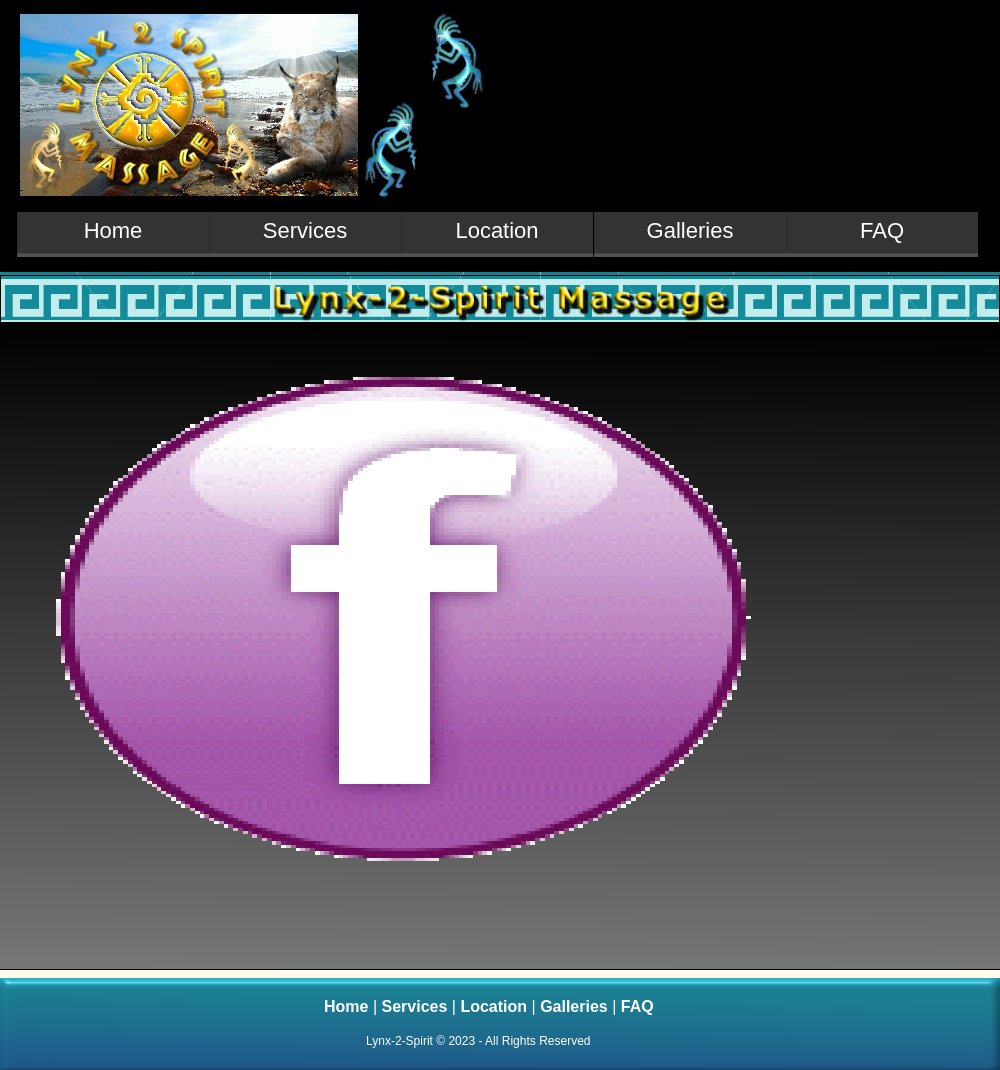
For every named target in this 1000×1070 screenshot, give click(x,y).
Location (495, 1006)
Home (348, 1006)
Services (417, 1006)
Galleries (576, 1006)
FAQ (637, 1006)
